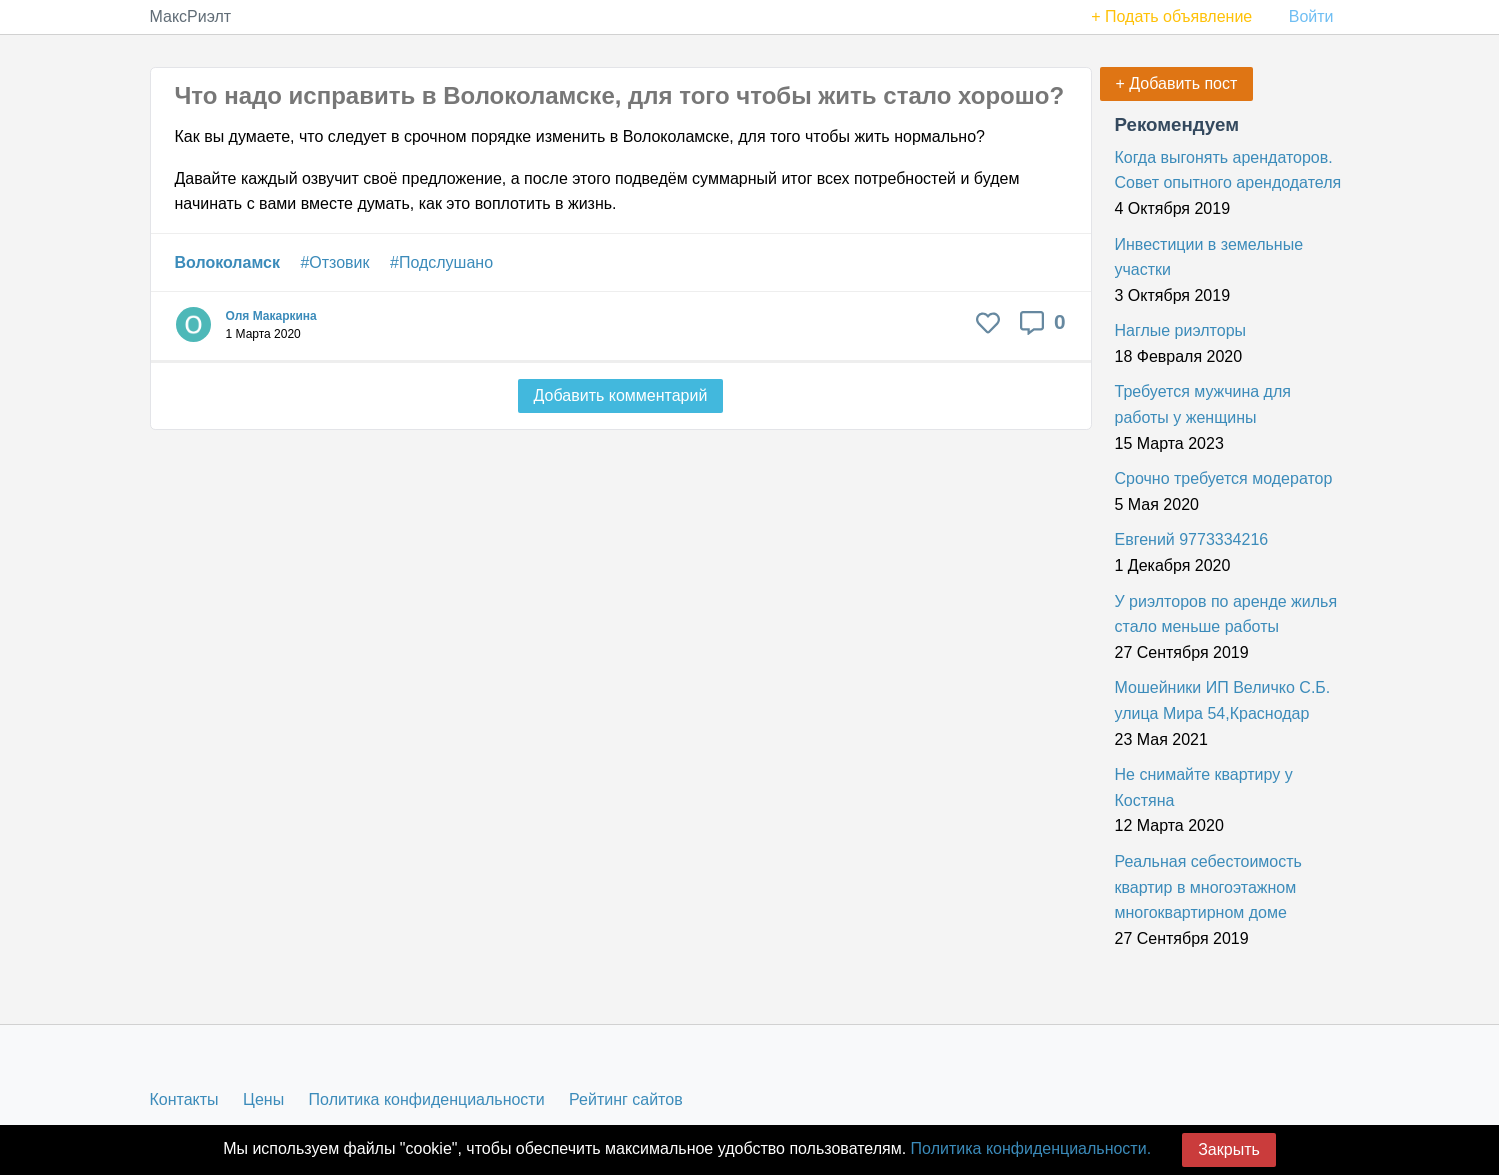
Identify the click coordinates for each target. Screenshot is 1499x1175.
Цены (263, 1099)
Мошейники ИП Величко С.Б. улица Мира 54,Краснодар (1223, 700)
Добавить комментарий (621, 395)
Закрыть (1229, 1149)
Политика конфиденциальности (427, 1099)
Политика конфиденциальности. (1031, 1148)
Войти (1311, 16)
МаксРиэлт (191, 16)
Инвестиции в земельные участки (1209, 257)
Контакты (184, 1099)
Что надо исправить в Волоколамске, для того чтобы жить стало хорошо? (620, 95)
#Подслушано (441, 262)
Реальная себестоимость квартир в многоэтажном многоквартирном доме (1208, 887)
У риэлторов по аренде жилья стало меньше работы (1226, 614)
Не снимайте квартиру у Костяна (1204, 787)
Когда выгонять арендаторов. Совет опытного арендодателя (1228, 170)
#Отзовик (334, 262)
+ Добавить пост (1177, 83)
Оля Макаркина (271, 316)
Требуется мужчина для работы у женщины (1203, 404)
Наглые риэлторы (1181, 330)
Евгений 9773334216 (1192, 539)
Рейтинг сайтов (626, 1099)
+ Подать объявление (1171, 16)
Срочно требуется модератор (1224, 478)
